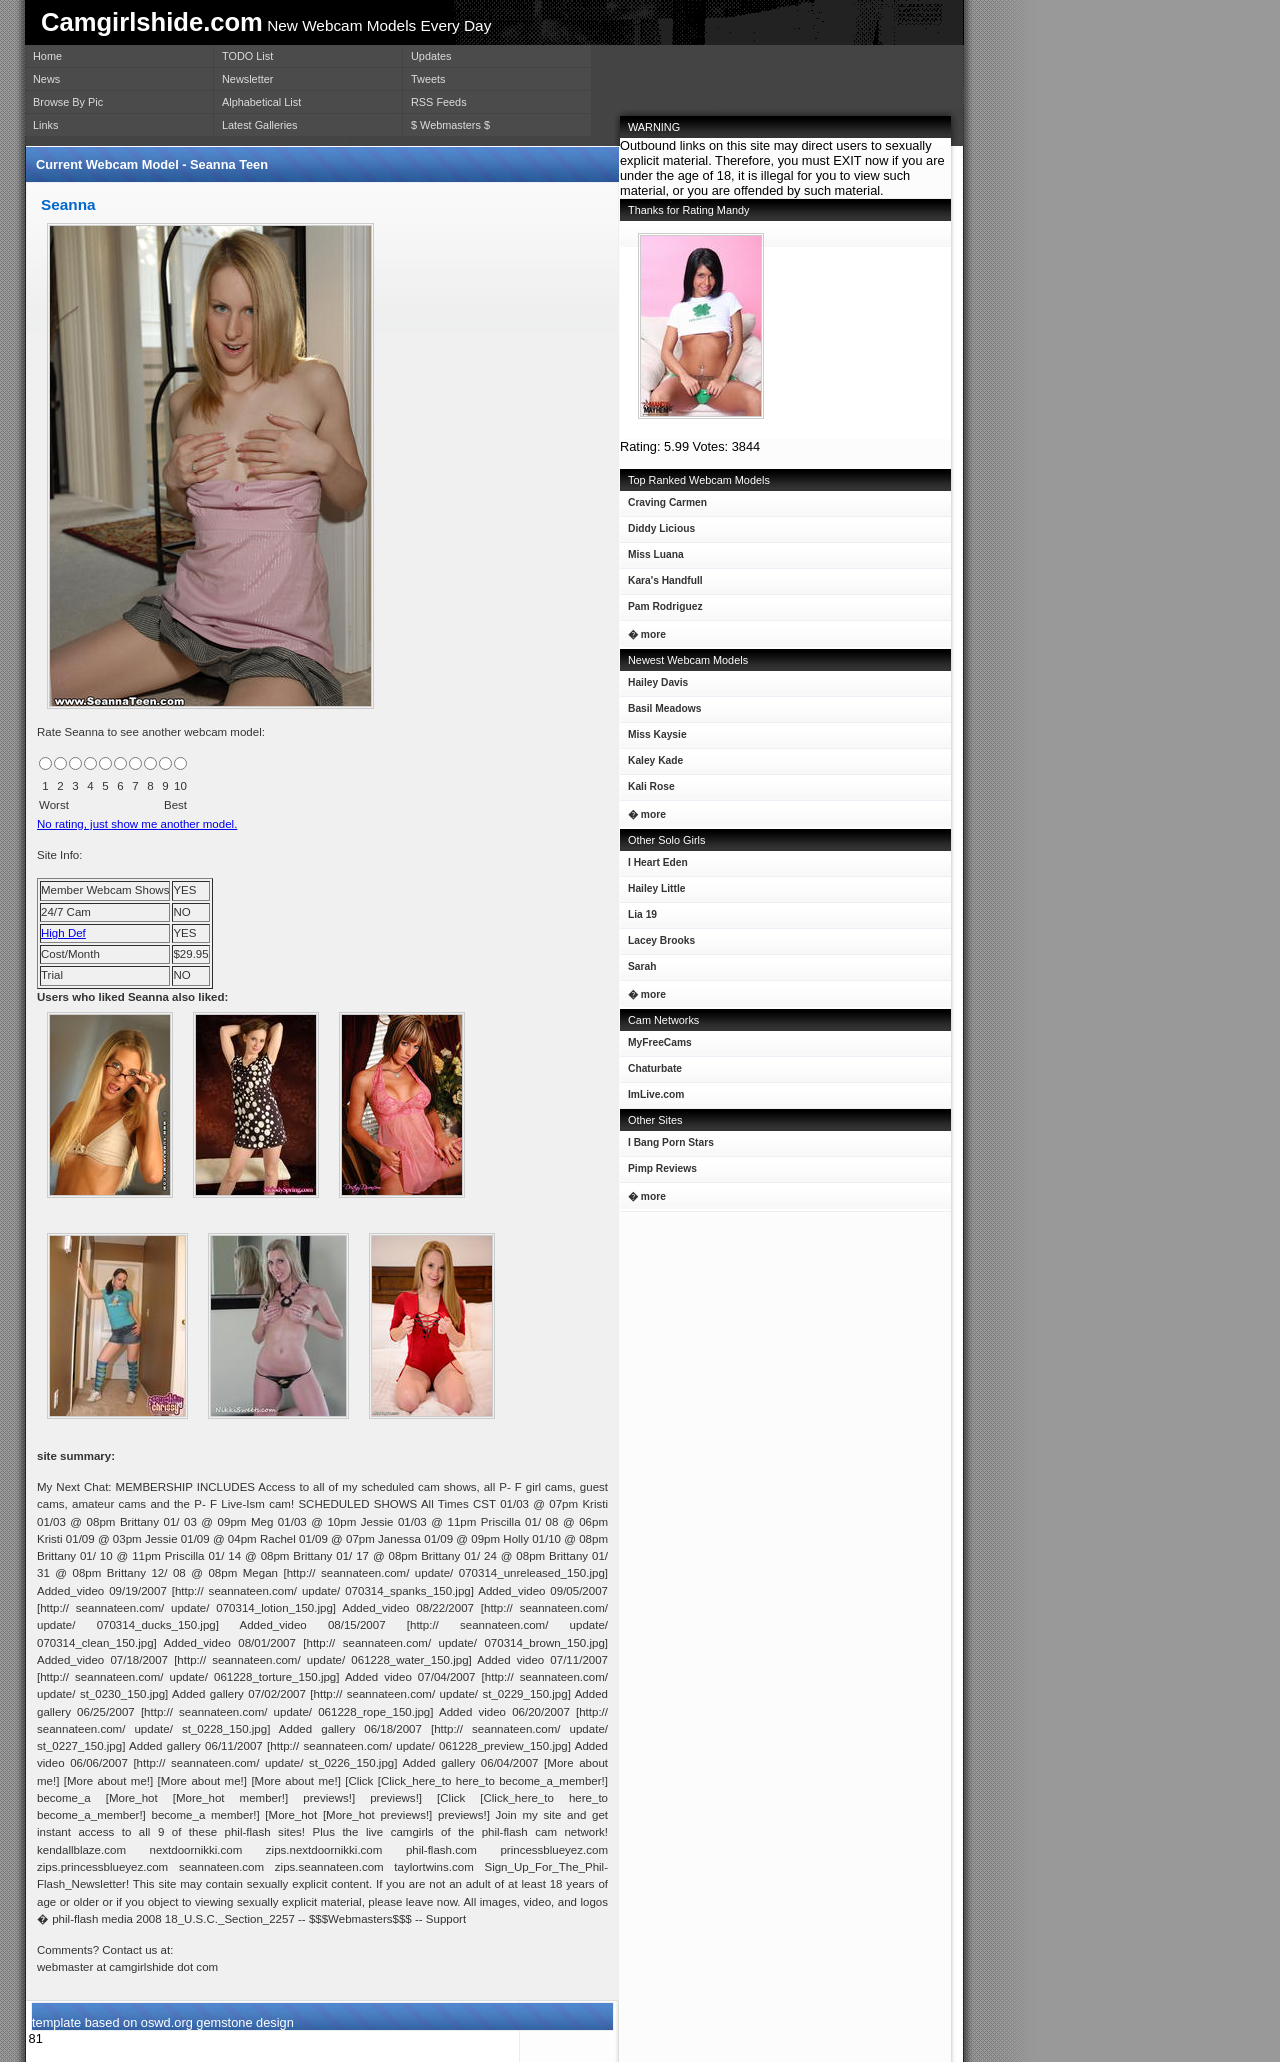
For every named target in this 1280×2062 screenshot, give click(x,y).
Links (45, 125)
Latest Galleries (260, 125)
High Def (63, 933)
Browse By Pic (68, 102)
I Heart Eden (654, 866)
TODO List (247, 56)
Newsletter (247, 79)
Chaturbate (655, 1068)
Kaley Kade (651, 764)
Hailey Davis (654, 686)
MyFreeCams (660, 1042)
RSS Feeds (439, 102)
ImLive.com (656, 1094)
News (46, 79)
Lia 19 (638, 918)
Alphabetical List (261, 102)
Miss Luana (652, 558)
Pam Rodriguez (661, 610)
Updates (431, 56)
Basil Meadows (660, 712)
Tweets (428, 79)
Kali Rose (647, 790)
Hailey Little (652, 892)
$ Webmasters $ (450, 125)
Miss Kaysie (653, 738)
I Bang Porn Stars (671, 1142)
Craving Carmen (663, 506)
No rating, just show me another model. (137, 824)
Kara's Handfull (661, 584)
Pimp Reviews (662, 1168)
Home (47, 56)
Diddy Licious (657, 532)
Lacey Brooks (657, 944)
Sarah (638, 970)
